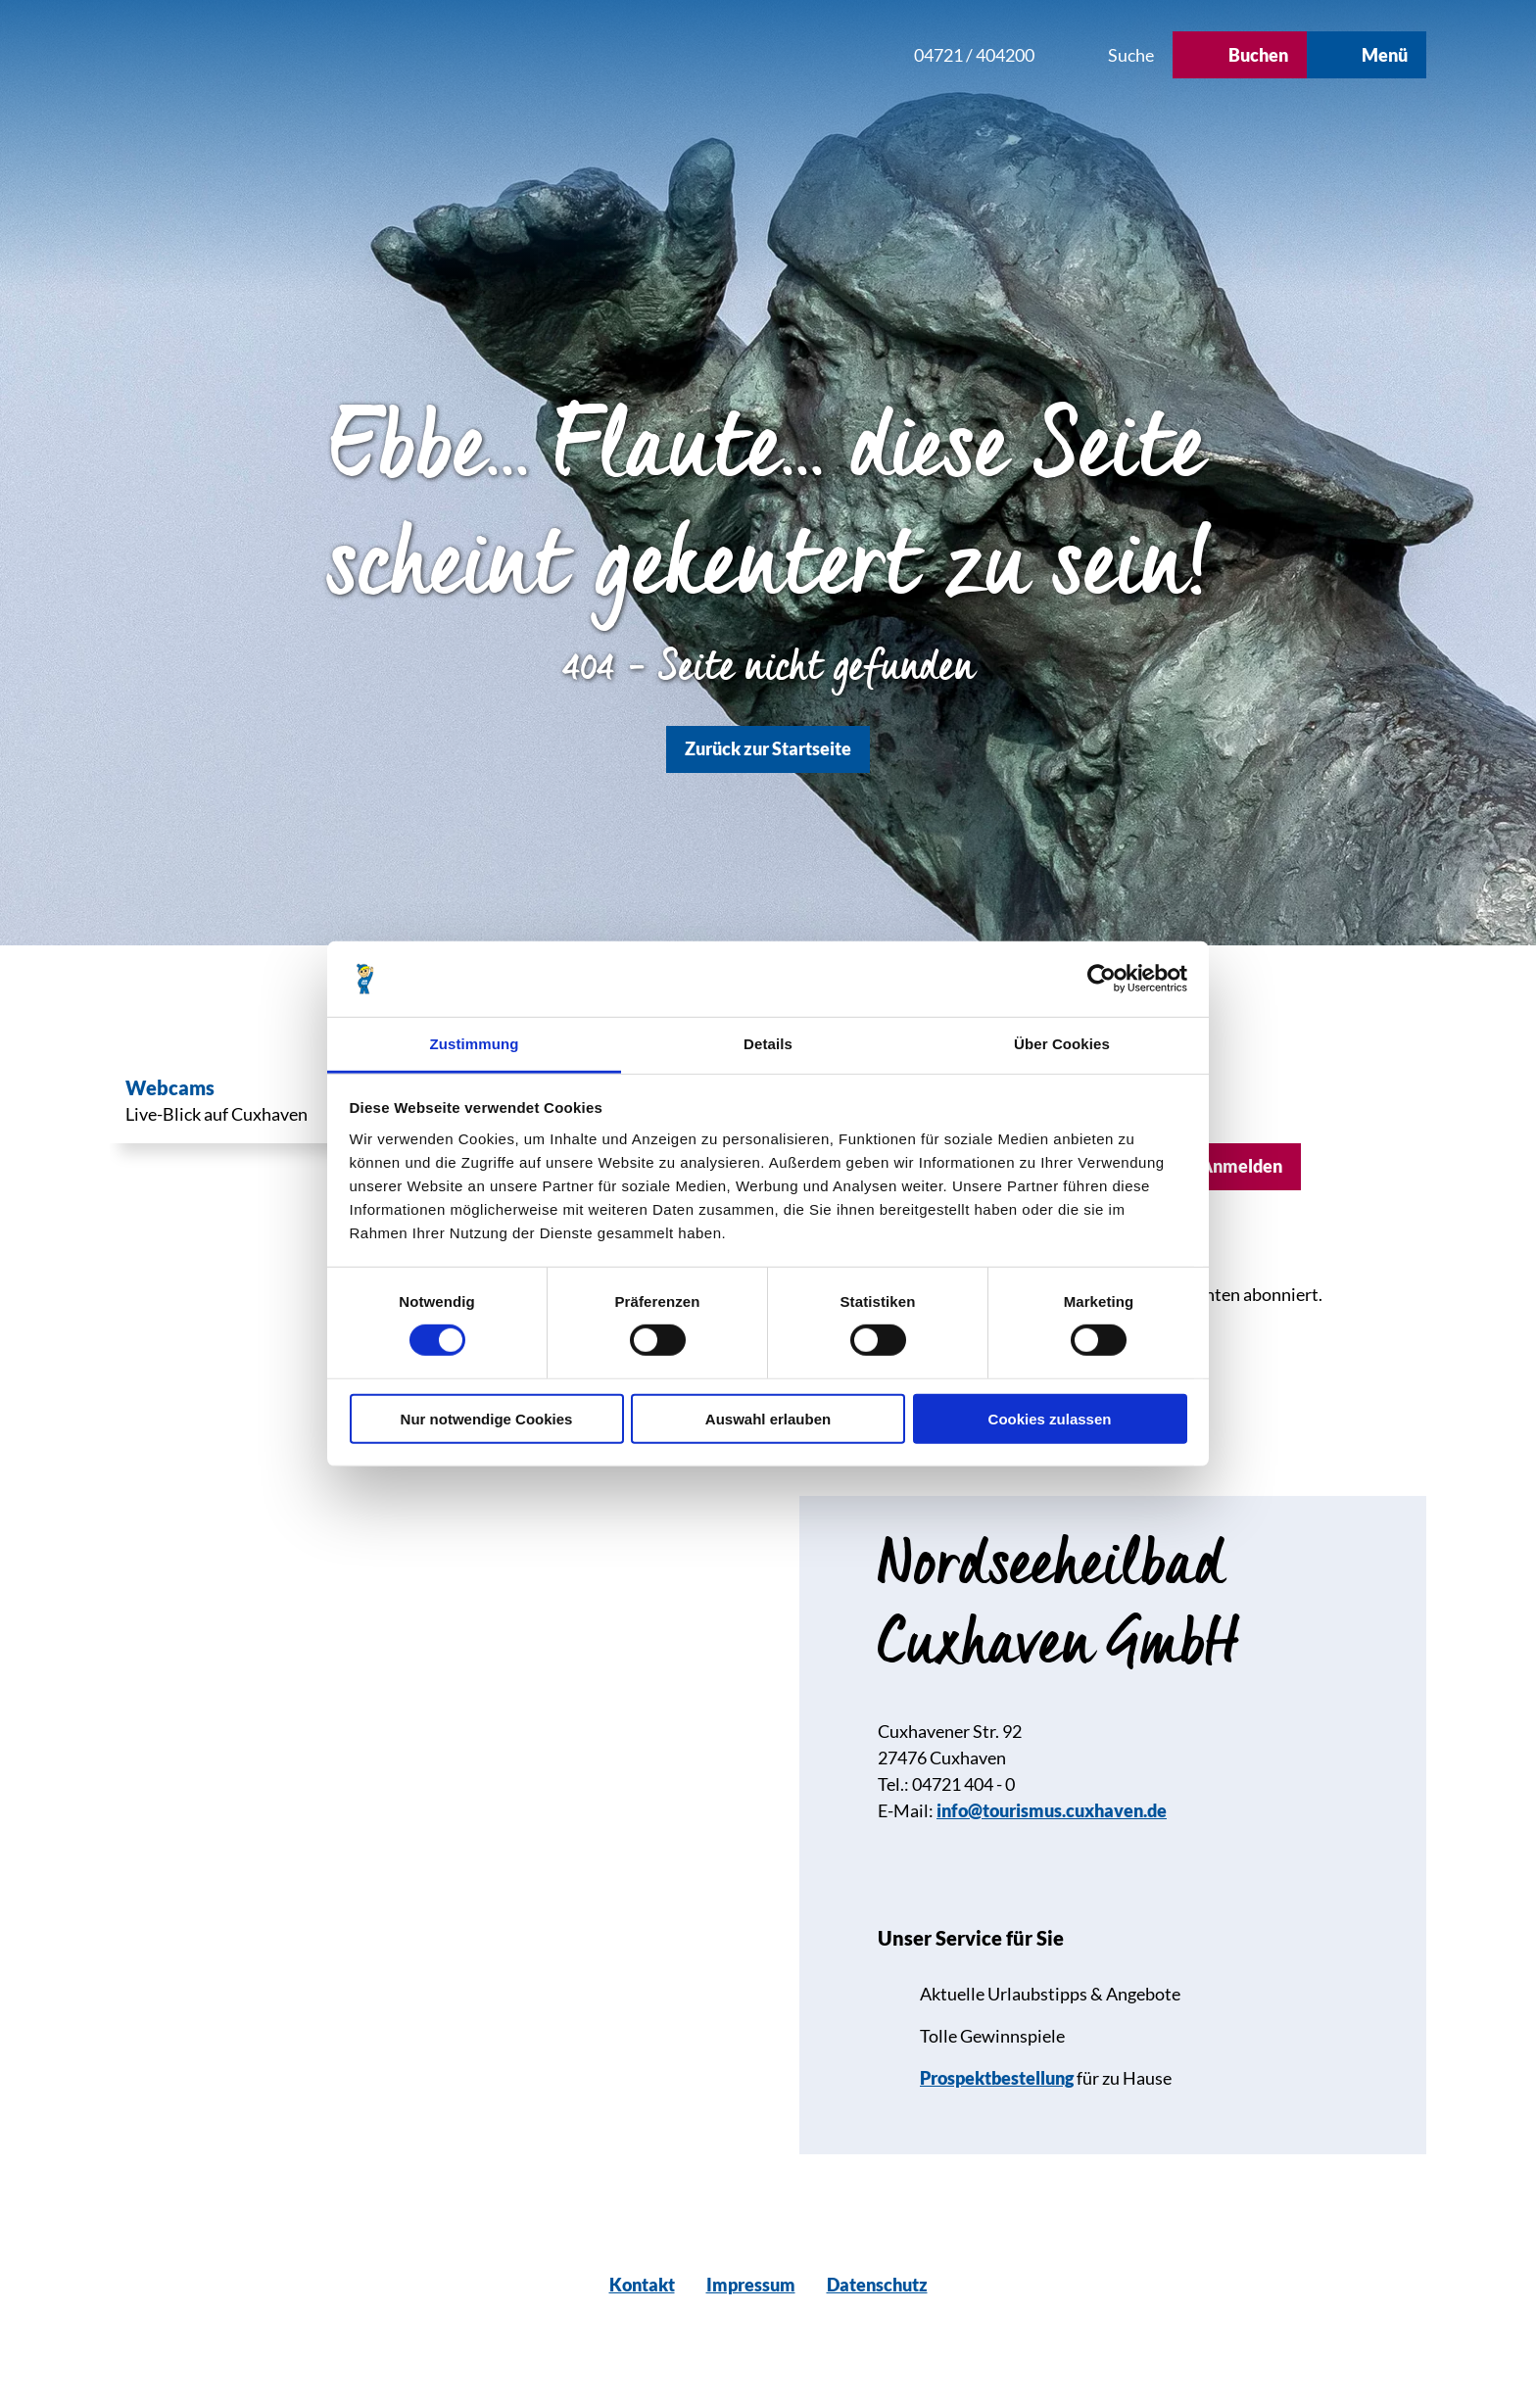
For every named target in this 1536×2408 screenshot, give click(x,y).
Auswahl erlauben (768, 1418)
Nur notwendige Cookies (487, 1418)
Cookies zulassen (1050, 1418)
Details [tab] (768, 1043)
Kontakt (642, 2284)
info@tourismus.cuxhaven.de (1051, 1810)
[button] (767, 54)
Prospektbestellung (997, 2078)
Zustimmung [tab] (474, 1043)
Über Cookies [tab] (1062, 1043)
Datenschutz (877, 2284)
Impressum (750, 2284)
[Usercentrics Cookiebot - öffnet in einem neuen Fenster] (1101, 978)
